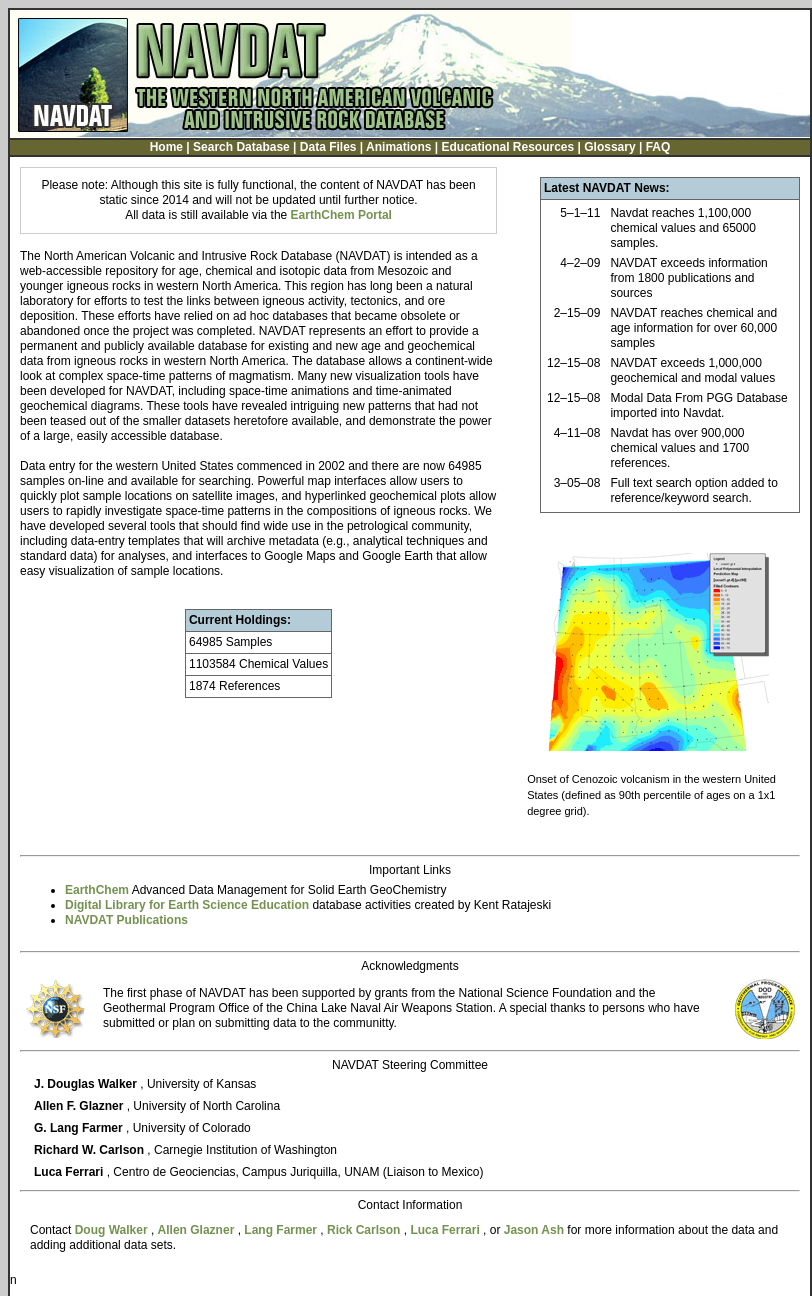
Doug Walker (113, 1230)
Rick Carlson (365, 1230)
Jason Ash (536, 1230)
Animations (398, 147)
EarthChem (97, 890)
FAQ (658, 147)
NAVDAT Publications (126, 920)
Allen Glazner (198, 1230)
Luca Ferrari (446, 1230)
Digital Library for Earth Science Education (187, 905)
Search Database (241, 147)
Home (166, 147)
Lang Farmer (282, 1230)
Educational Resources (507, 147)
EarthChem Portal (341, 215)
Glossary (609, 147)
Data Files (328, 147)
